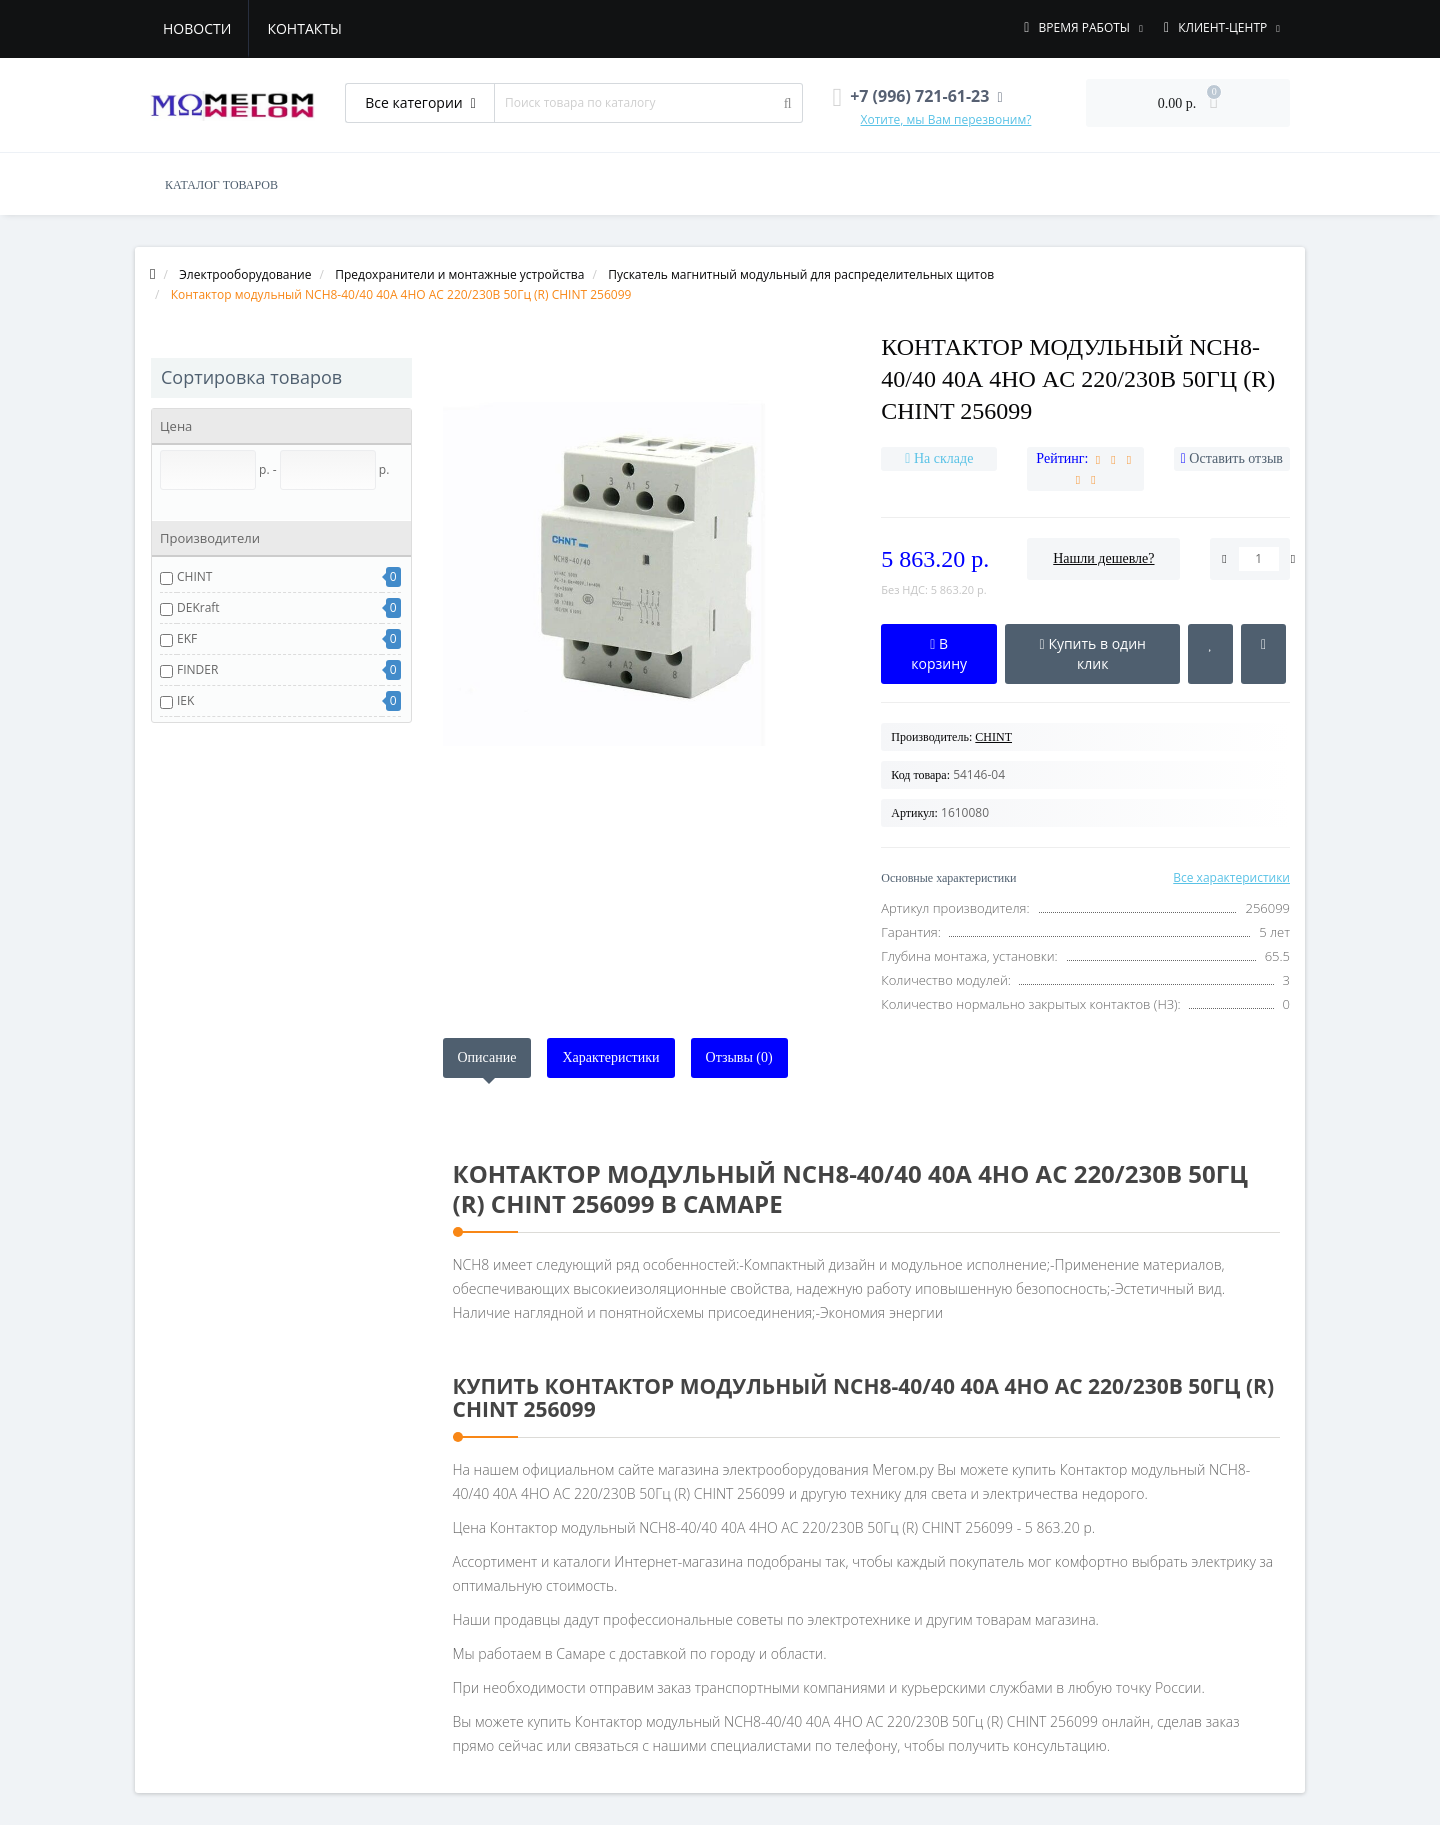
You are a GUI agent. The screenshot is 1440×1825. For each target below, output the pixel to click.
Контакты (304, 28)
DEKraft (198, 607)
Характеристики (610, 1057)
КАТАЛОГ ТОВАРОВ (221, 185)
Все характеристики (1231, 877)
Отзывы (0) (739, 1057)
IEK (185, 700)
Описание (487, 1057)
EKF (187, 638)
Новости (197, 28)
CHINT (194, 576)
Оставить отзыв (1236, 458)
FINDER (197, 669)
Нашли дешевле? (1103, 558)
